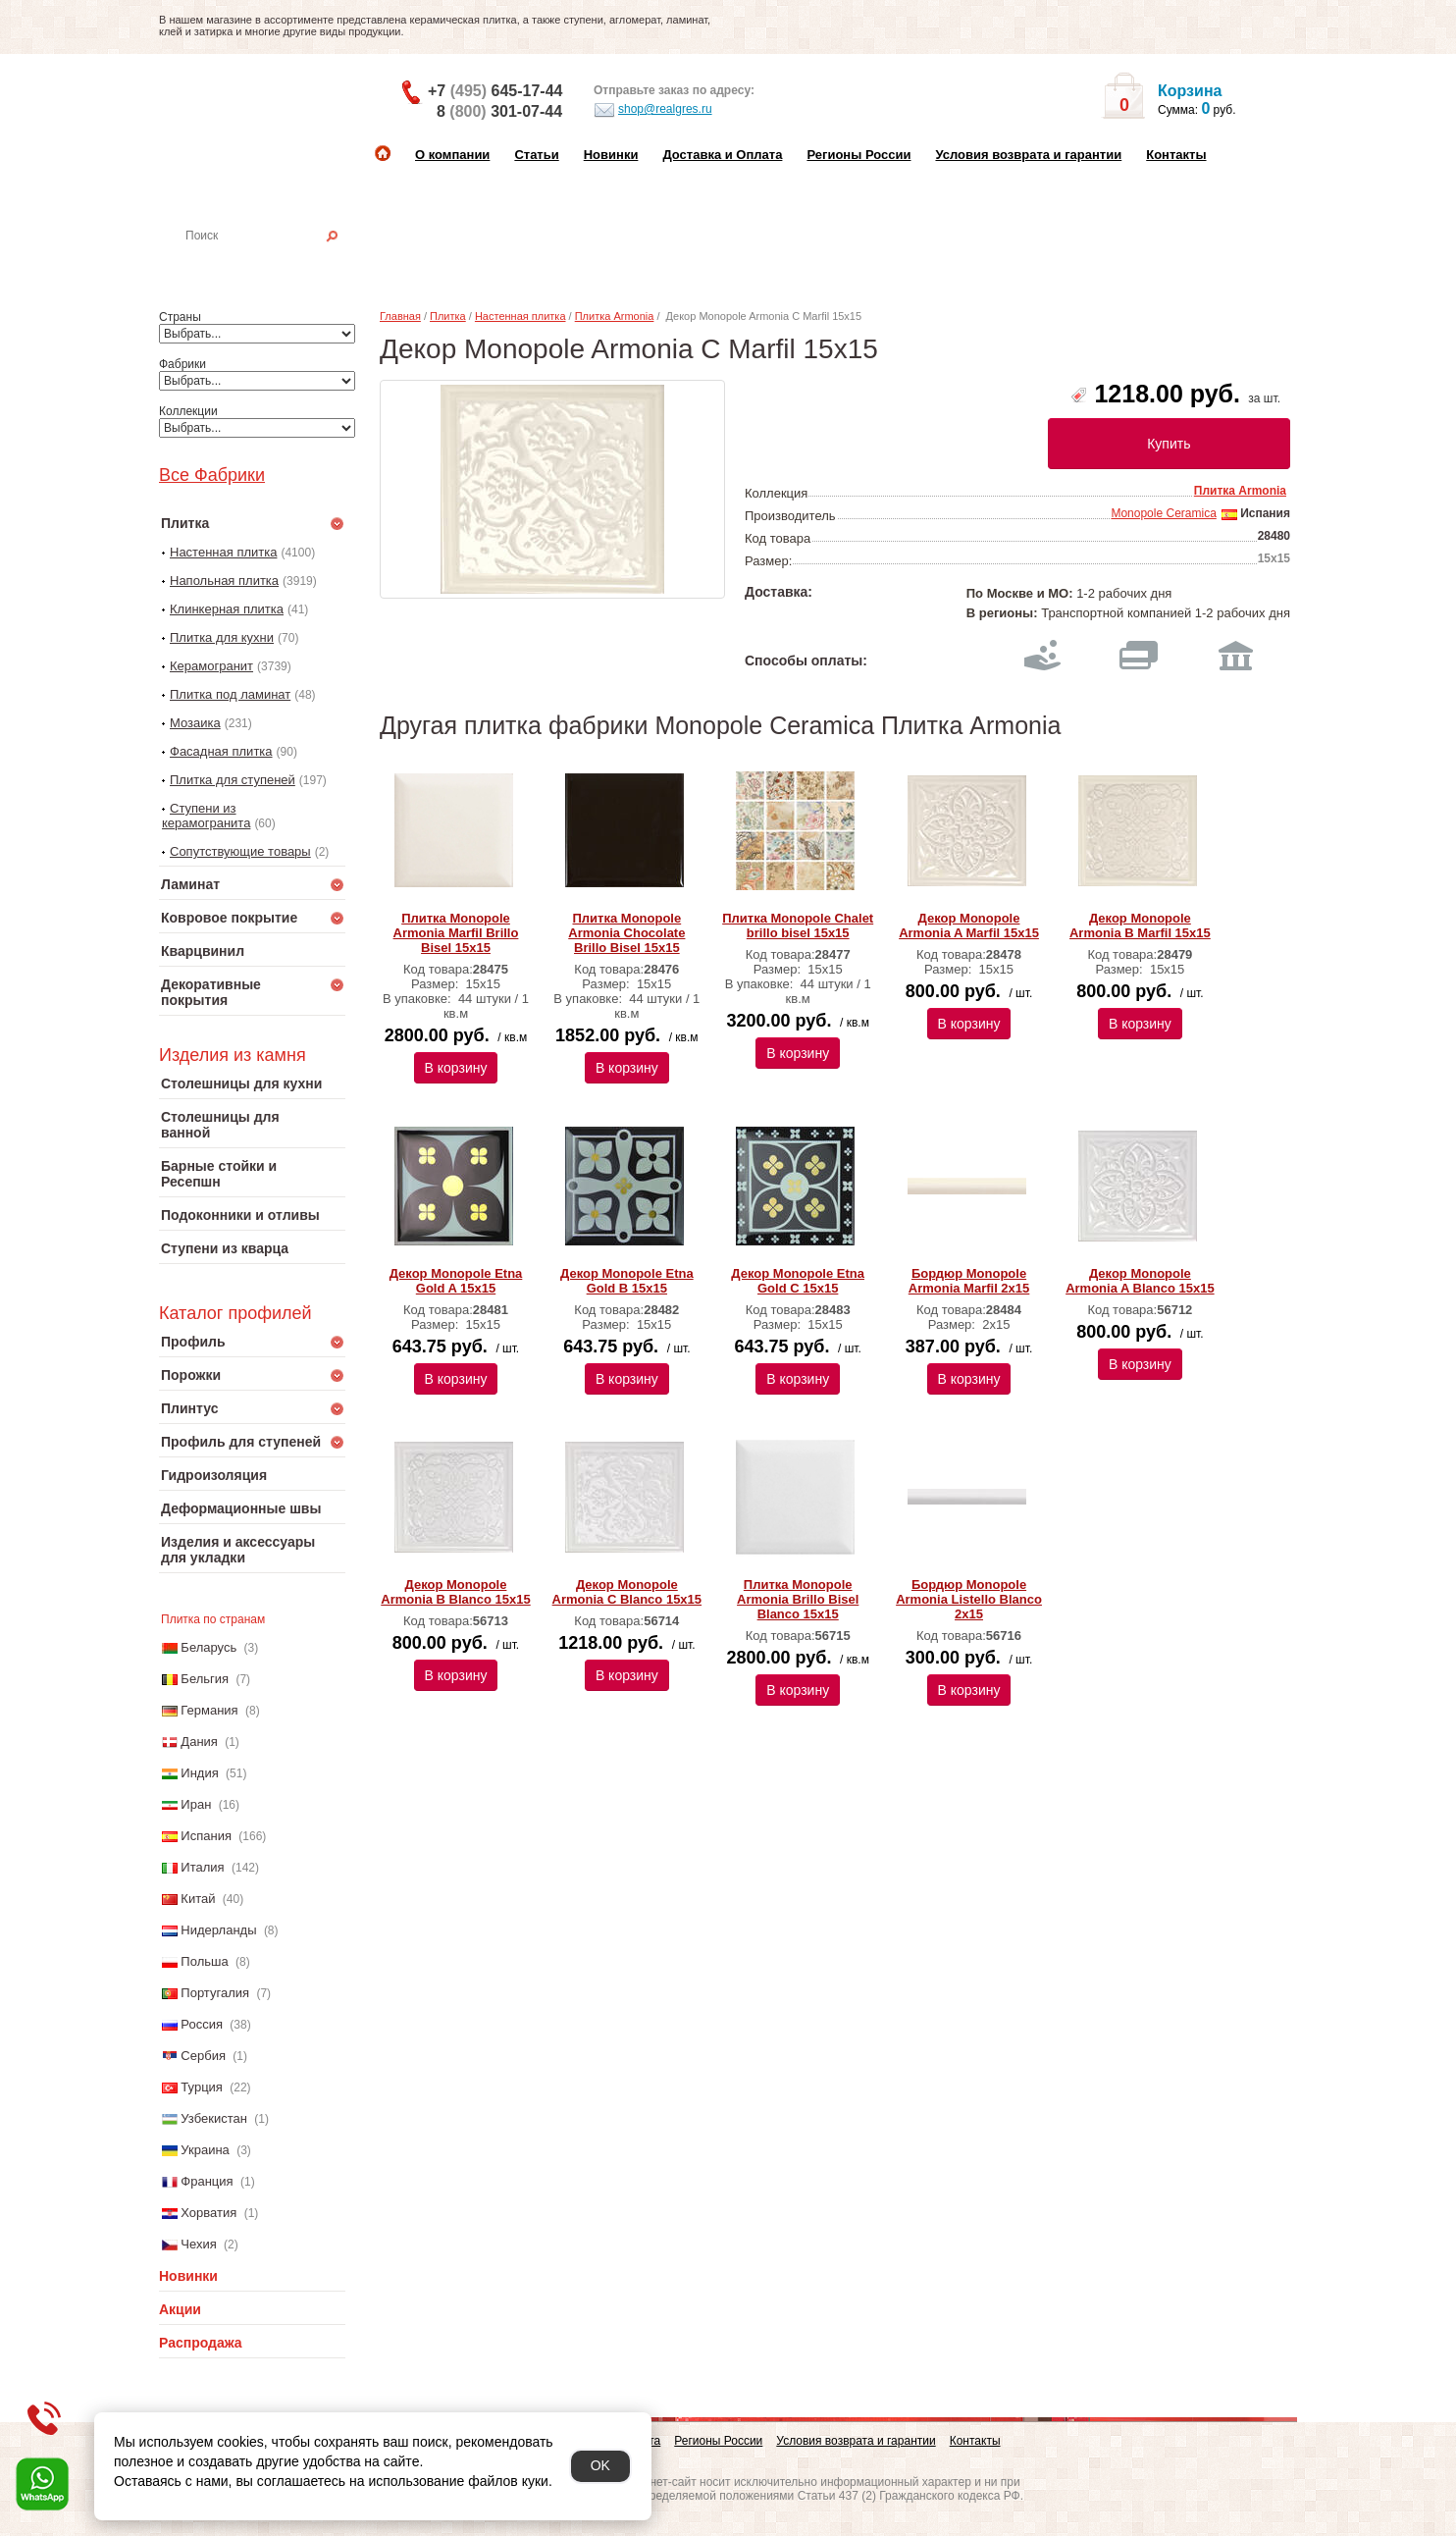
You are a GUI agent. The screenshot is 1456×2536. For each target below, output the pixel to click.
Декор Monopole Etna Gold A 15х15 (456, 1280)
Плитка (448, 316)
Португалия (215, 1992)
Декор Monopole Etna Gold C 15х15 (797, 1280)
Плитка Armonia (614, 316)
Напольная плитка (224, 580)
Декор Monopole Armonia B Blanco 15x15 (455, 1592)
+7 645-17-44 (495, 90)
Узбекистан (214, 2118)
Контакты (1176, 154)
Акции (180, 2309)
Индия (199, 1773)
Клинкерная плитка (227, 609)
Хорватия (208, 2212)
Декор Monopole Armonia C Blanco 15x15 (627, 1592)
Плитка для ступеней (232, 779)
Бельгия (205, 1678)
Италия (202, 1867)
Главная (400, 316)
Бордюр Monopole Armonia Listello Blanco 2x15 (969, 1599)
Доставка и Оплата (722, 154)
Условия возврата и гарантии (1028, 154)
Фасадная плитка (221, 751)
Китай (198, 1898)
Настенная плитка (273, 263)
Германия (209, 1710)
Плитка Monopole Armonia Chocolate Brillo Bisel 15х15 (626, 933)
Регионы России (858, 154)
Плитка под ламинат (230, 694)
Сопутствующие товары (240, 851)
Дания (199, 1741)
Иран (196, 1804)
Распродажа (200, 2343)
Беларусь (208, 1647)
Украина (205, 2149)
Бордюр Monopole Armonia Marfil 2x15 (969, 1280)
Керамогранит (211, 666)
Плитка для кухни (222, 637)
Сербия (203, 2055)
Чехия (198, 2244)
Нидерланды (218, 1930)
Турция (202, 2087)
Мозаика (195, 722)
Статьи (536, 154)
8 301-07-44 (499, 111)
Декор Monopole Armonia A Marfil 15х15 (969, 925)
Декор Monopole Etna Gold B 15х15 (627, 1280)
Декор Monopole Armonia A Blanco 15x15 (1140, 1280)
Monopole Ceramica (1163, 513)
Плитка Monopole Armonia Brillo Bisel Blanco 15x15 (797, 1599)
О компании (452, 154)
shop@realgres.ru (653, 110)
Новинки (611, 154)
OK (600, 2465)
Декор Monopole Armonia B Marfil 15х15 (1140, 925)
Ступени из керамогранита (206, 815)
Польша (204, 1961)
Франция (207, 2181)
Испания (206, 1835)
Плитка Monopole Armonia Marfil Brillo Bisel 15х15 (456, 933)
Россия (202, 2024)
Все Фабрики (212, 475)
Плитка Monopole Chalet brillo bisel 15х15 (797, 925)
